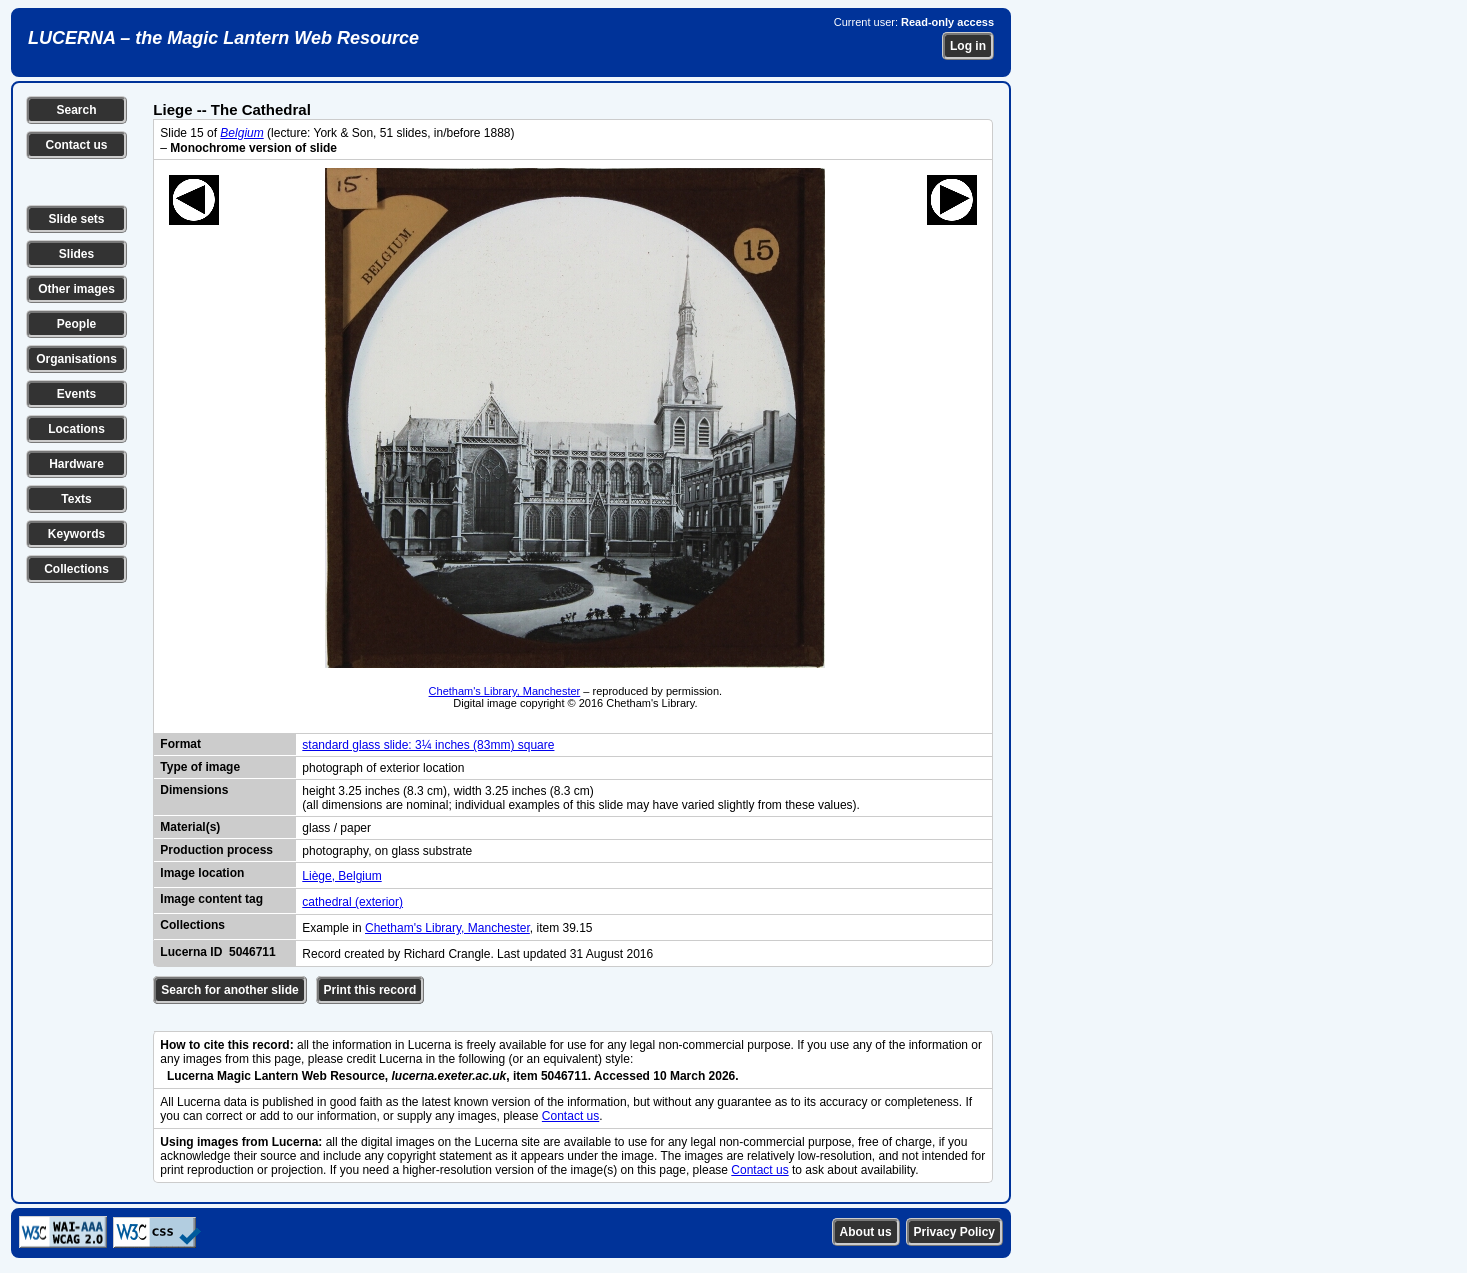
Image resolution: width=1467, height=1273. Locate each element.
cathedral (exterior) (352, 902)
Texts (76, 499)
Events (76, 394)
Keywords (76, 534)
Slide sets (76, 219)
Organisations (76, 359)
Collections (76, 569)
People (76, 324)
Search (76, 110)
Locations (76, 429)
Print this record (370, 990)
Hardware (76, 464)
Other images (76, 289)
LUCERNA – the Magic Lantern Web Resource (223, 38)
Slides (76, 254)
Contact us (76, 145)
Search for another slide (229, 990)
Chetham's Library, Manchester (505, 691)
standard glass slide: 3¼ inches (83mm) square (428, 745)
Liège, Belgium (341, 876)
